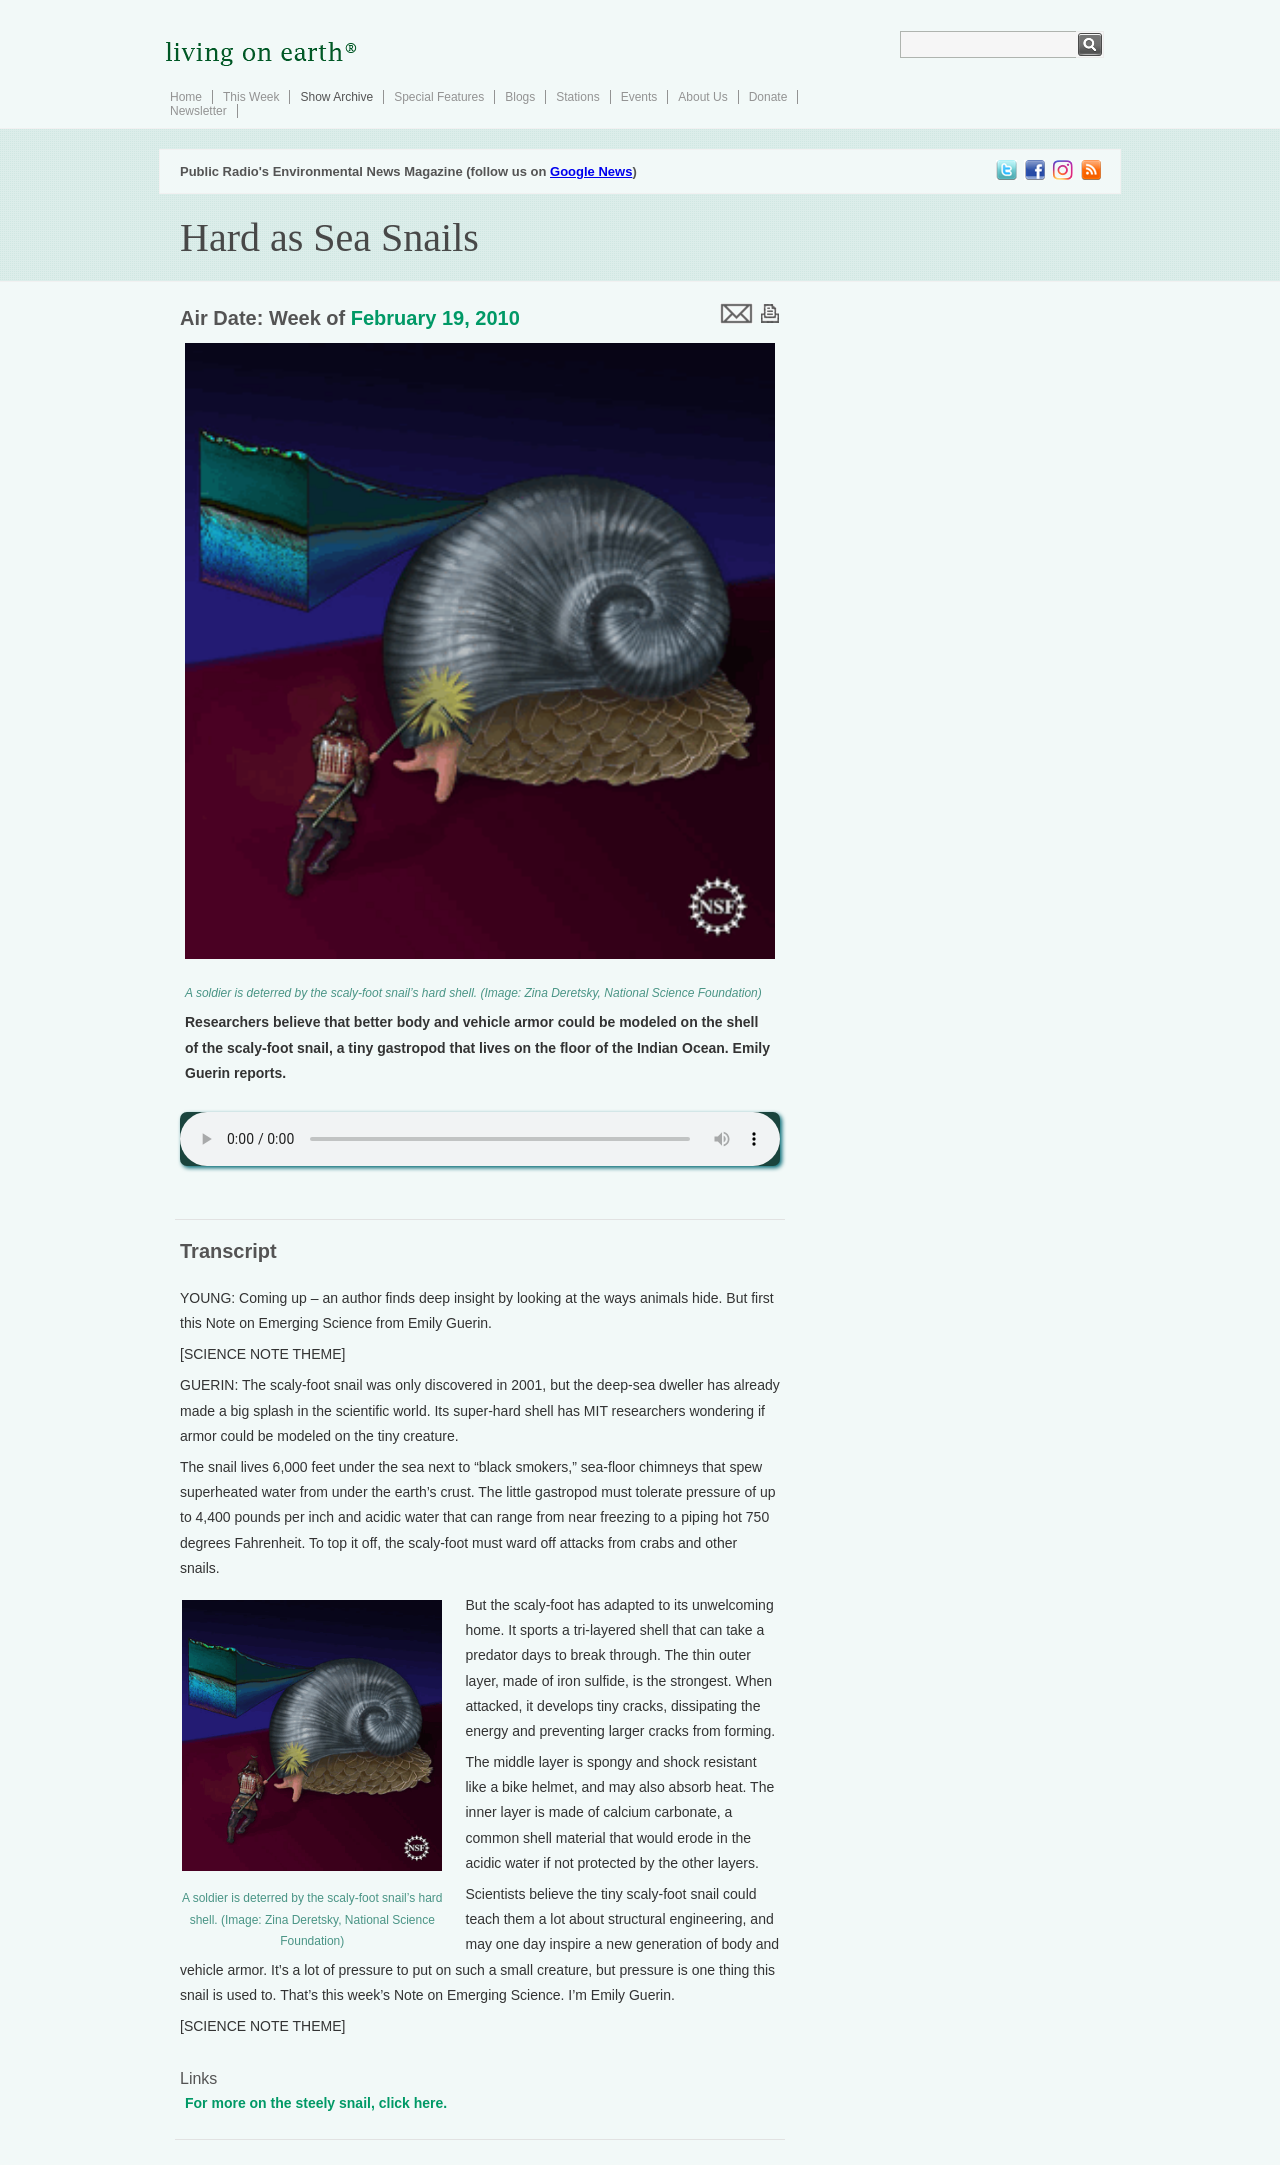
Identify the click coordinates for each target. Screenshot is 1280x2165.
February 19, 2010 (435, 318)
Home (186, 97)
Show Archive (336, 97)
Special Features (439, 97)
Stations (577, 97)
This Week (251, 97)
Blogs (520, 97)
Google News (591, 171)
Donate (768, 97)
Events (639, 97)
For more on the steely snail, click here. (316, 2103)
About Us (702, 97)
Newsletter (198, 111)
